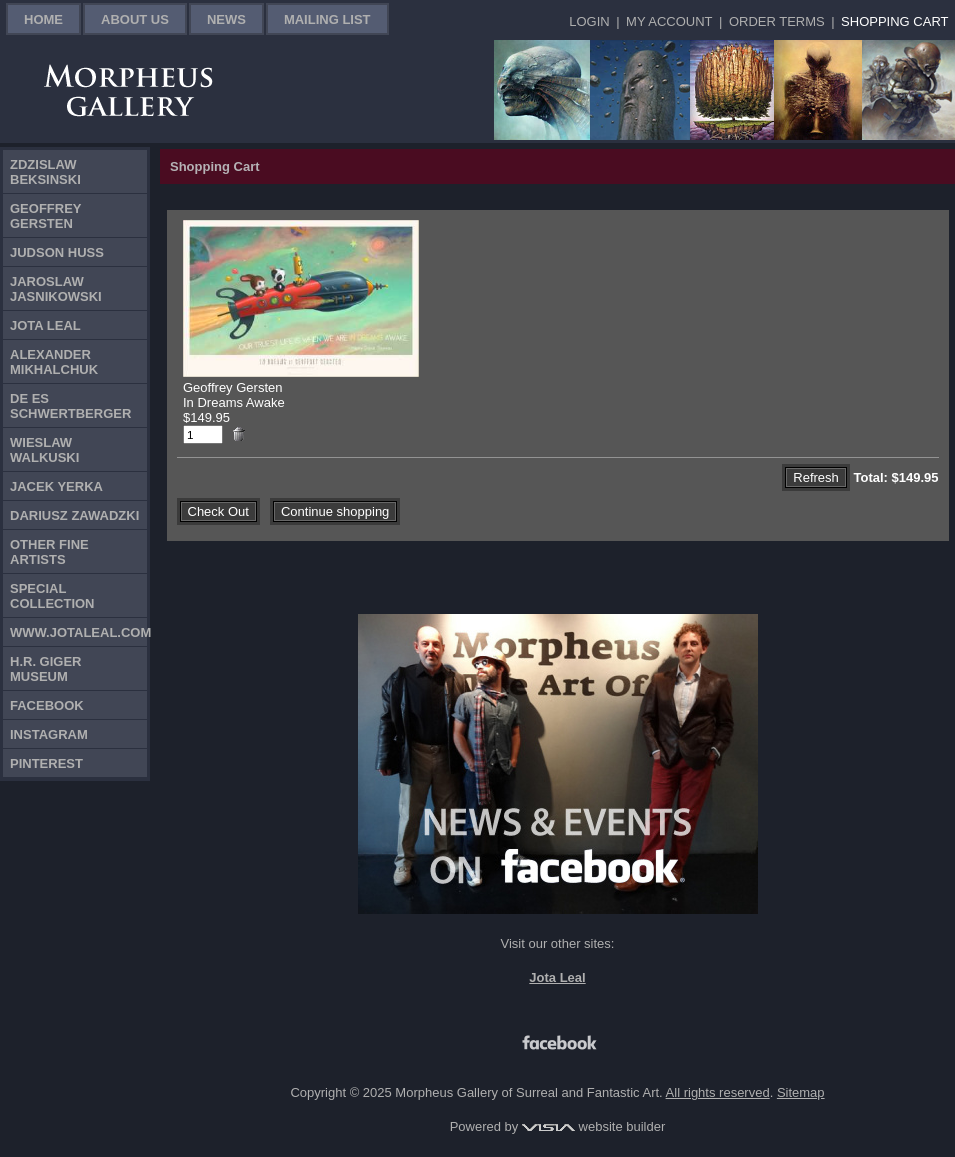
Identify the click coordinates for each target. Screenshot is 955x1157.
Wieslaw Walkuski (44, 450)
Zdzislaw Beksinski (45, 172)
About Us (135, 19)
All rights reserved (718, 1092)
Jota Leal (45, 325)
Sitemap (801, 1092)
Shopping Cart (894, 21)
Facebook (47, 705)
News (226, 19)
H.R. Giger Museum (46, 669)
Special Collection (52, 596)
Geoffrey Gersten (46, 216)
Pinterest (46, 763)
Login (589, 21)
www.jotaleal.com (78, 632)
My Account (669, 21)
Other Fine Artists (49, 552)
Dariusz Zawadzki (74, 515)
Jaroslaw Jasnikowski (56, 289)
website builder (593, 1126)
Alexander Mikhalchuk (54, 362)
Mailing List (327, 19)
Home (43, 19)
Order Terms (777, 21)
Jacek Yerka (56, 486)
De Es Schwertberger (70, 406)
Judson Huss (57, 252)
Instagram (49, 734)
